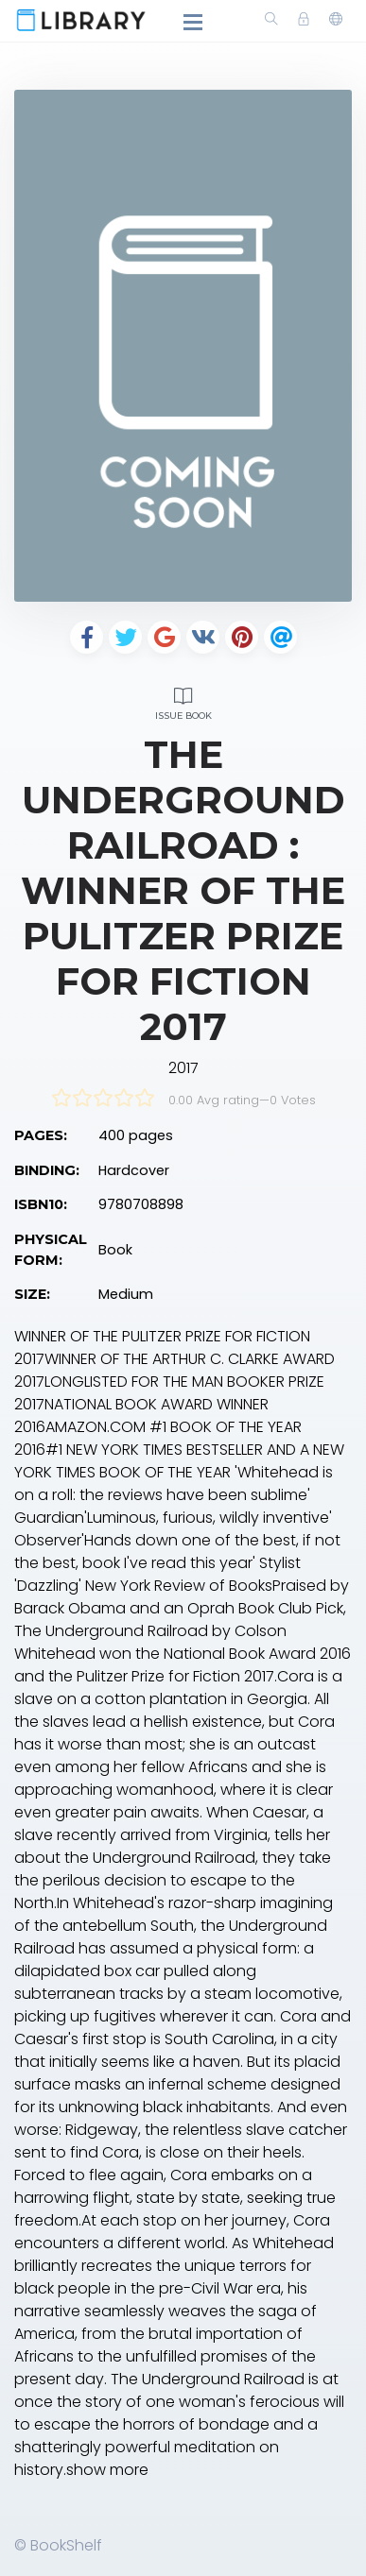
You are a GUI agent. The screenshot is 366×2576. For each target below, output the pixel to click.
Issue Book (183, 701)
